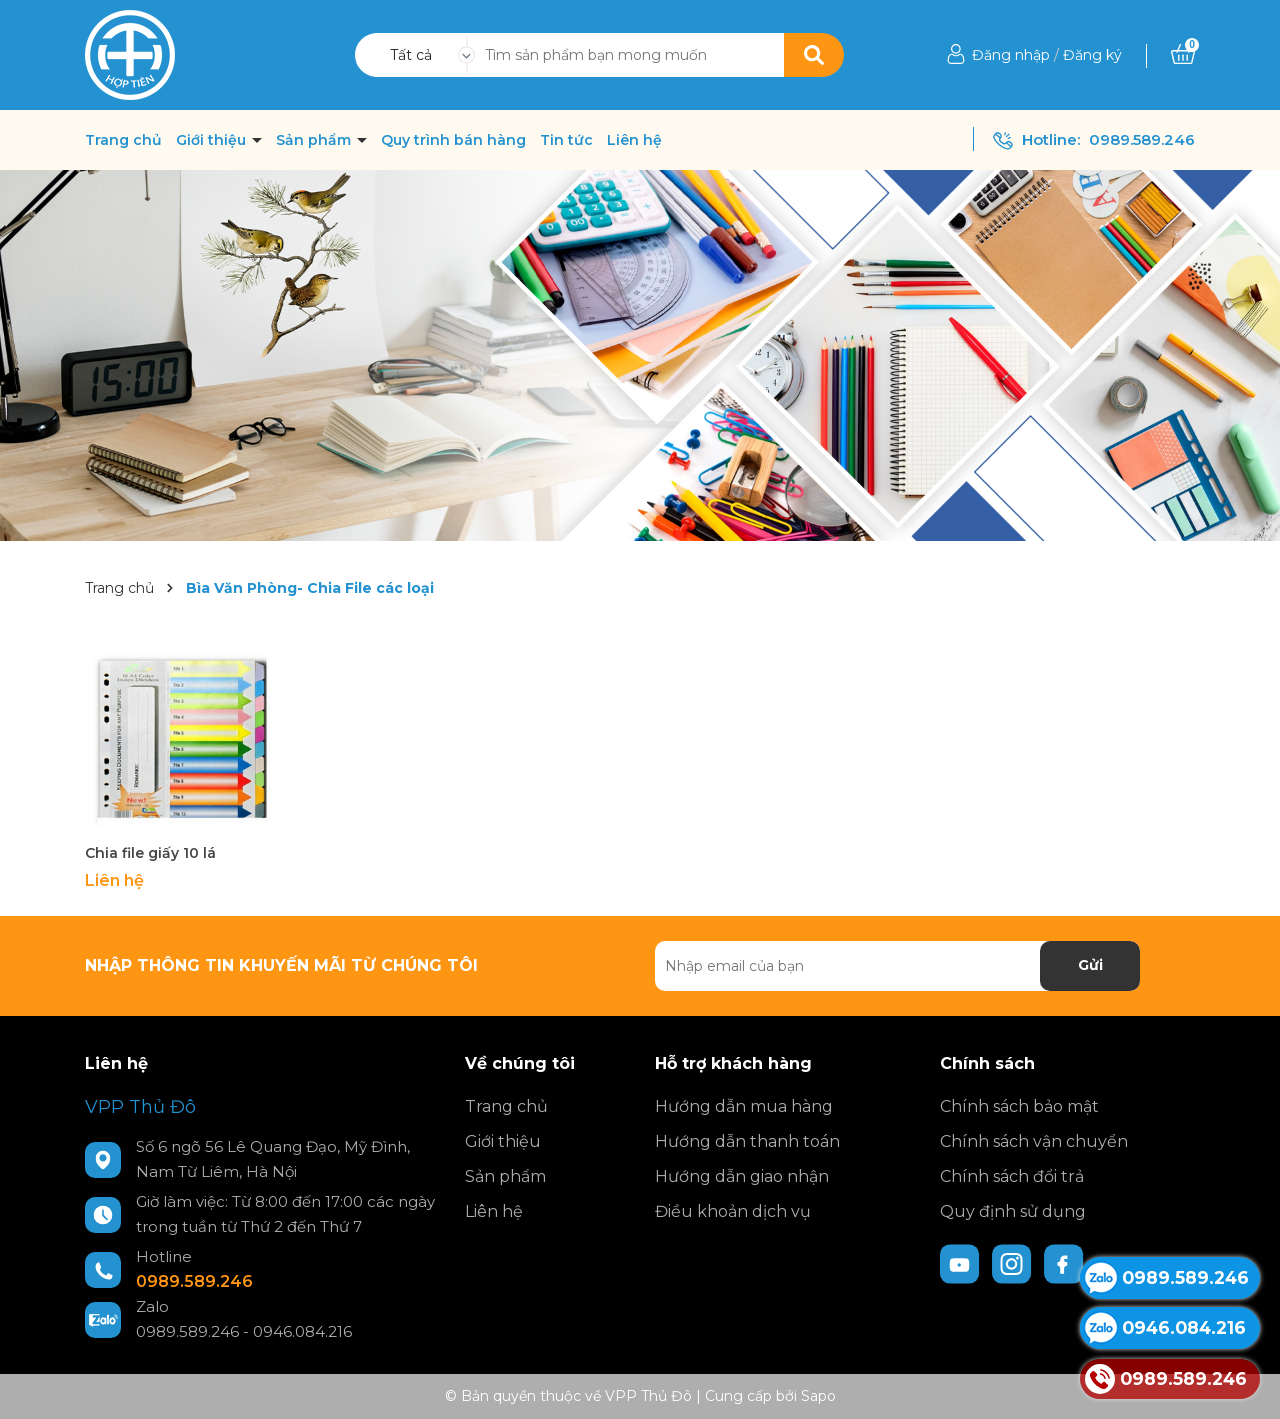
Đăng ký (1092, 55)
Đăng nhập (1011, 55)
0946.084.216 (302, 1331)
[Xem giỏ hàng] (1183, 55)
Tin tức (566, 140)
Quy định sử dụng (1013, 1211)
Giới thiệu (213, 140)
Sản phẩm (315, 140)
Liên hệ (634, 140)
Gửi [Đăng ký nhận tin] (1090, 965)
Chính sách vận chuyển (1034, 1141)
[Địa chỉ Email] (897, 966)
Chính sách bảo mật (1019, 1106)
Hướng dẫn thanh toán (747, 1141)
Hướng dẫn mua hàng (744, 1106)
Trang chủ (123, 140)
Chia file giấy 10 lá (150, 853)
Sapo (818, 1396)
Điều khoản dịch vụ (733, 1211)
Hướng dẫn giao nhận (742, 1176)
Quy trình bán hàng (453, 140)
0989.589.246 (1142, 139)
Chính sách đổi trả (1012, 1176)
